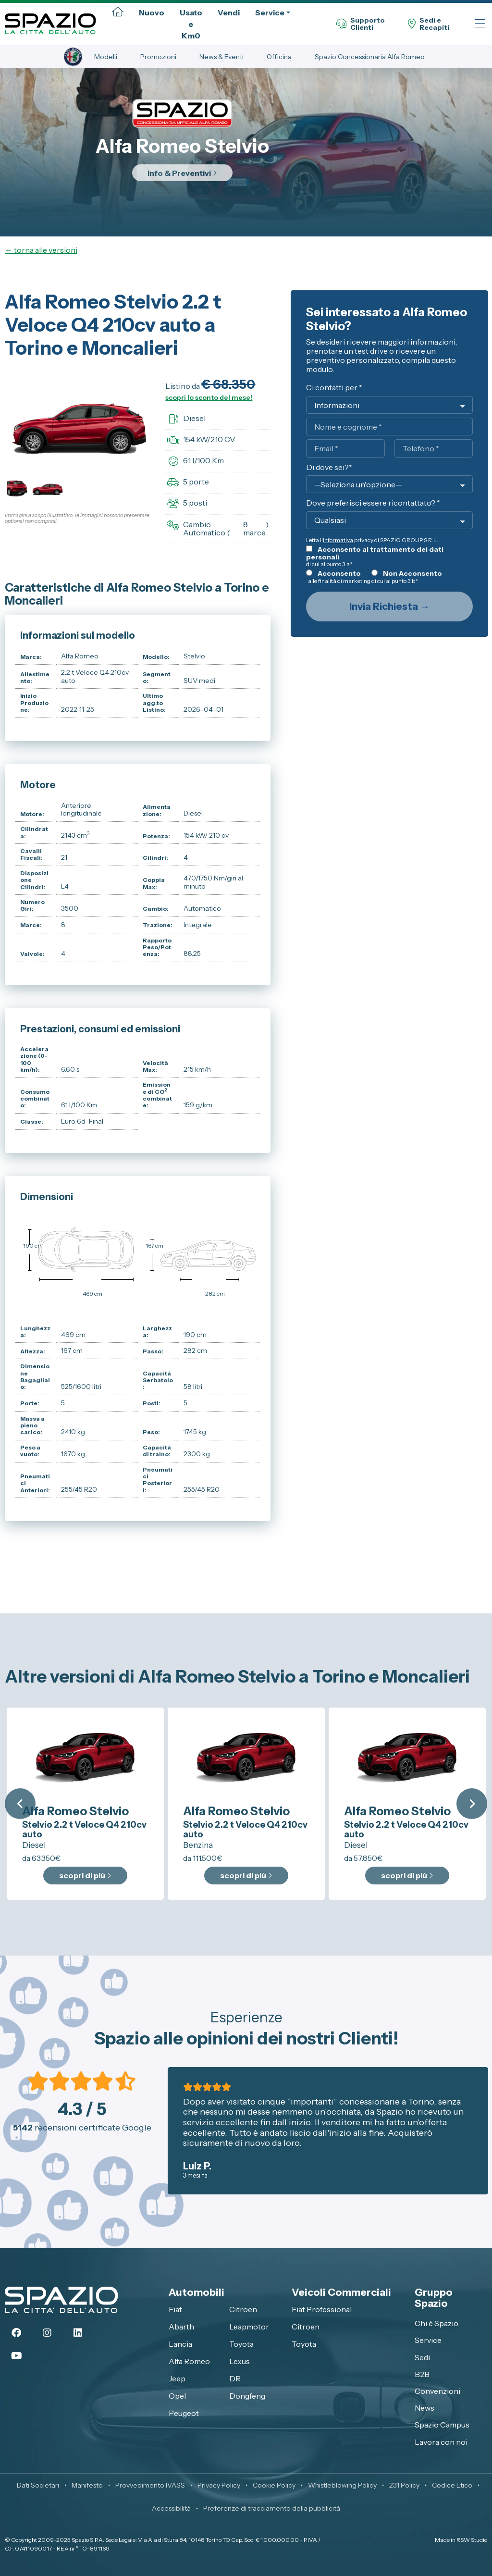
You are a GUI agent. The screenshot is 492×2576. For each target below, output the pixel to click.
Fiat (175, 2309)
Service (269, 12)
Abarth (181, 2326)
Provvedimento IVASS (150, 2485)
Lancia (180, 2344)
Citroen (243, 2309)
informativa (338, 540)
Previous (20, 1803)
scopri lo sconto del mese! (208, 397)
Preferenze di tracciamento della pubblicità (271, 2508)
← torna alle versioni (41, 250)
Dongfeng (247, 2396)
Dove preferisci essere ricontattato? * (373, 503)
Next (471, 1803)
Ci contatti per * (334, 388)
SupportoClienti (360, 24)
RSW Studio (471, 2539)
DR (235, 2378)
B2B (422, 2374)
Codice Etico (452, 2485)
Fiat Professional (322, 2309)
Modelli (105, 56)
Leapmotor (249, 2326)
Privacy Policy (218, 2485)
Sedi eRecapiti (428, 24)
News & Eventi (221, 56)
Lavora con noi (441, 2442)
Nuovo (151, 12)
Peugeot (184, 2413)
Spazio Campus (442, 2424)
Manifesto (87, 2485)
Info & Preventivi (182, 173)
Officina (279, 56)
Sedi (422, 2357)
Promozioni (158, 56)
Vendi (229, 12)
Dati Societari (38, 2485)
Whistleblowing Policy (342, 2485)
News (424, 2408)
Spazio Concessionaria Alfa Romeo (370, 56)
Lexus (239, 2361)
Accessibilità (171, 2508)
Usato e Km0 (191, 24)
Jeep (177, 2378)
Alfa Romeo (189, 2361)
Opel (177, 2396)
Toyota (241, 2344)
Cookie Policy (274, 2485)
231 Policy (404, 2485)
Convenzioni (437, 2391)
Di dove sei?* (329, 467)
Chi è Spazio (436, 2323)
